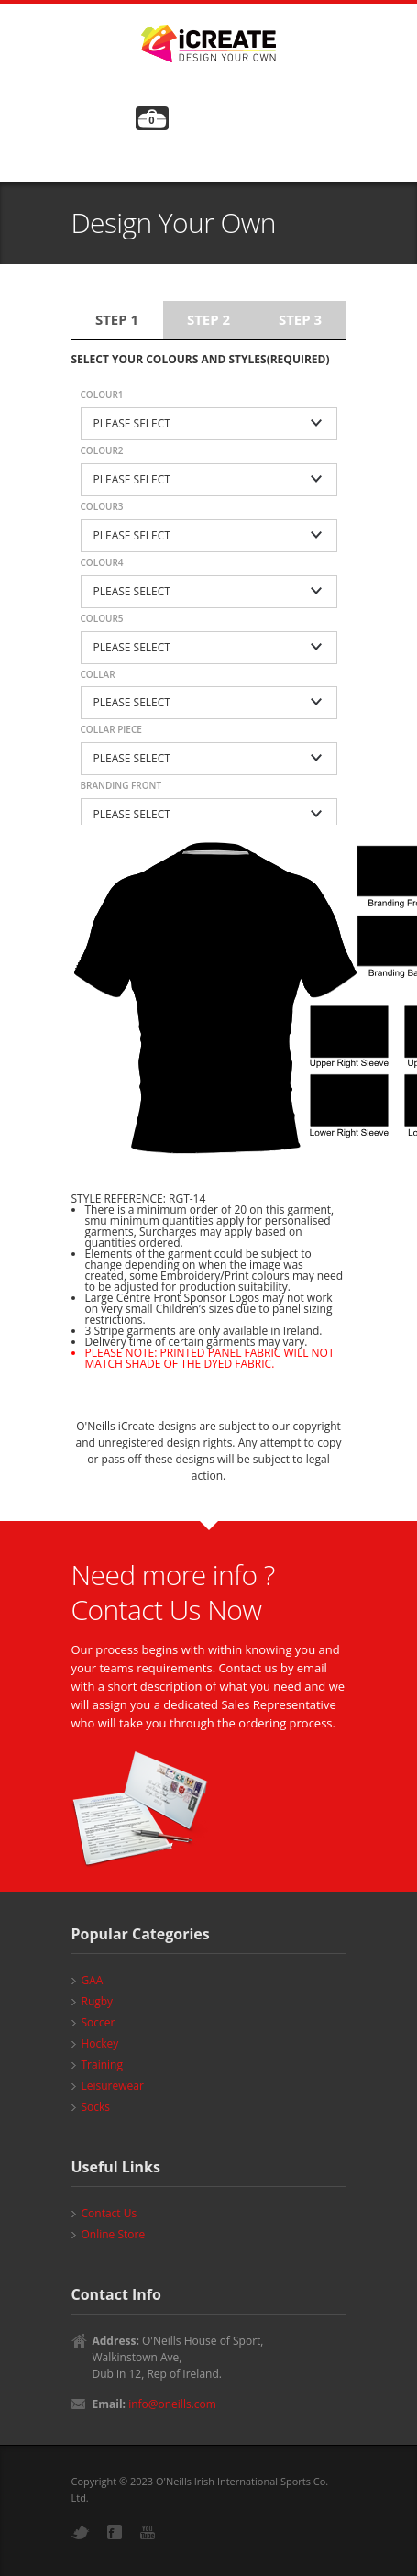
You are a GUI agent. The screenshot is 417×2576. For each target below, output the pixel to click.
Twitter (80, 2532)
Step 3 (300, 319)
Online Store (114, 2234)
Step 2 (208, 319)
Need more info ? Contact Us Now (173, 1592)
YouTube (147, 2532)
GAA (93, 1980)
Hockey (100, 2043)
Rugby (98, 2001)
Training (102, 2064)
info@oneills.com (172, 2404)
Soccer (98, 2022)
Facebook (114, 2532)
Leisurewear (113, 2085)
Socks (96, 2107)
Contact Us (109, 2213)
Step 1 (116, 319)
